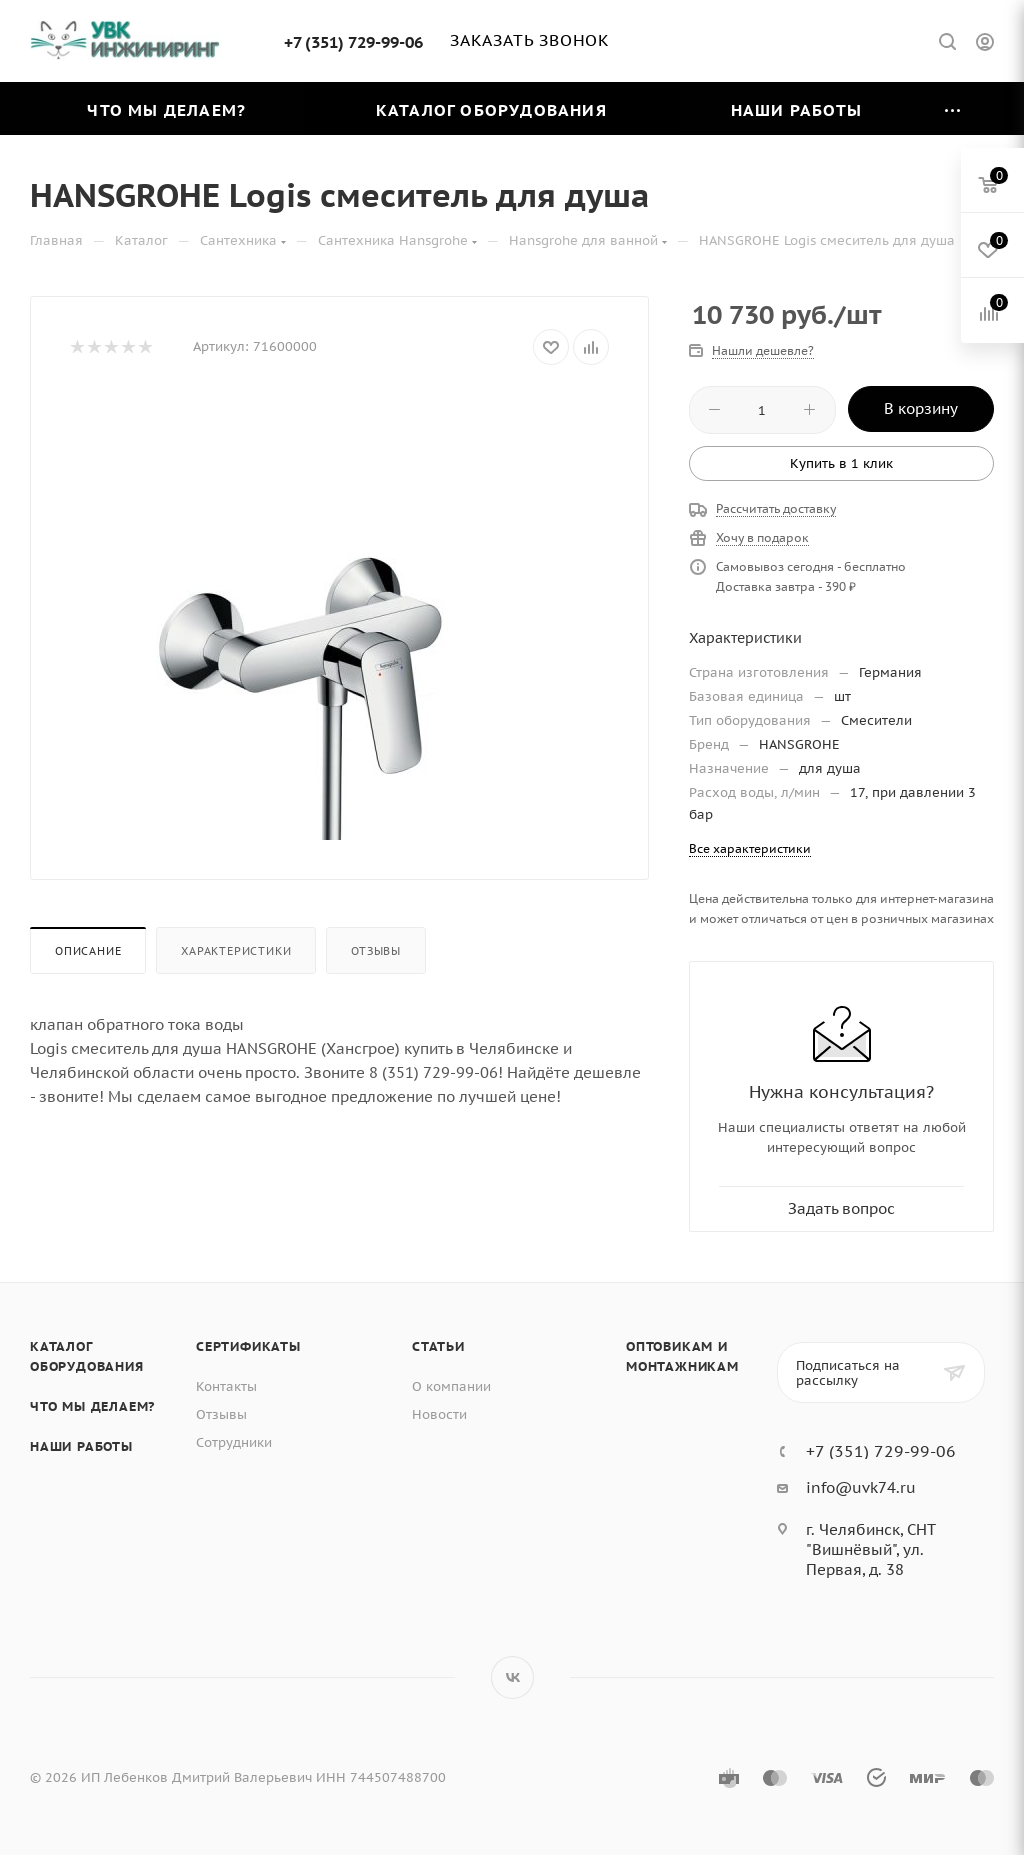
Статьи (438, 1346)
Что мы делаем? (92, 1406)
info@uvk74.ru (861, 1487)
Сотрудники (234, 1442)
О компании (451, 1386)
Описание (88, 951)
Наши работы (81, 1446)
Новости (439, 1414)
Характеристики (236, 951)
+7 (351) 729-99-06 (353, 42)
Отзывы (376, 951)
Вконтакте (512, 1677)
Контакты (226, 1386)
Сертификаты (248, 1346)
